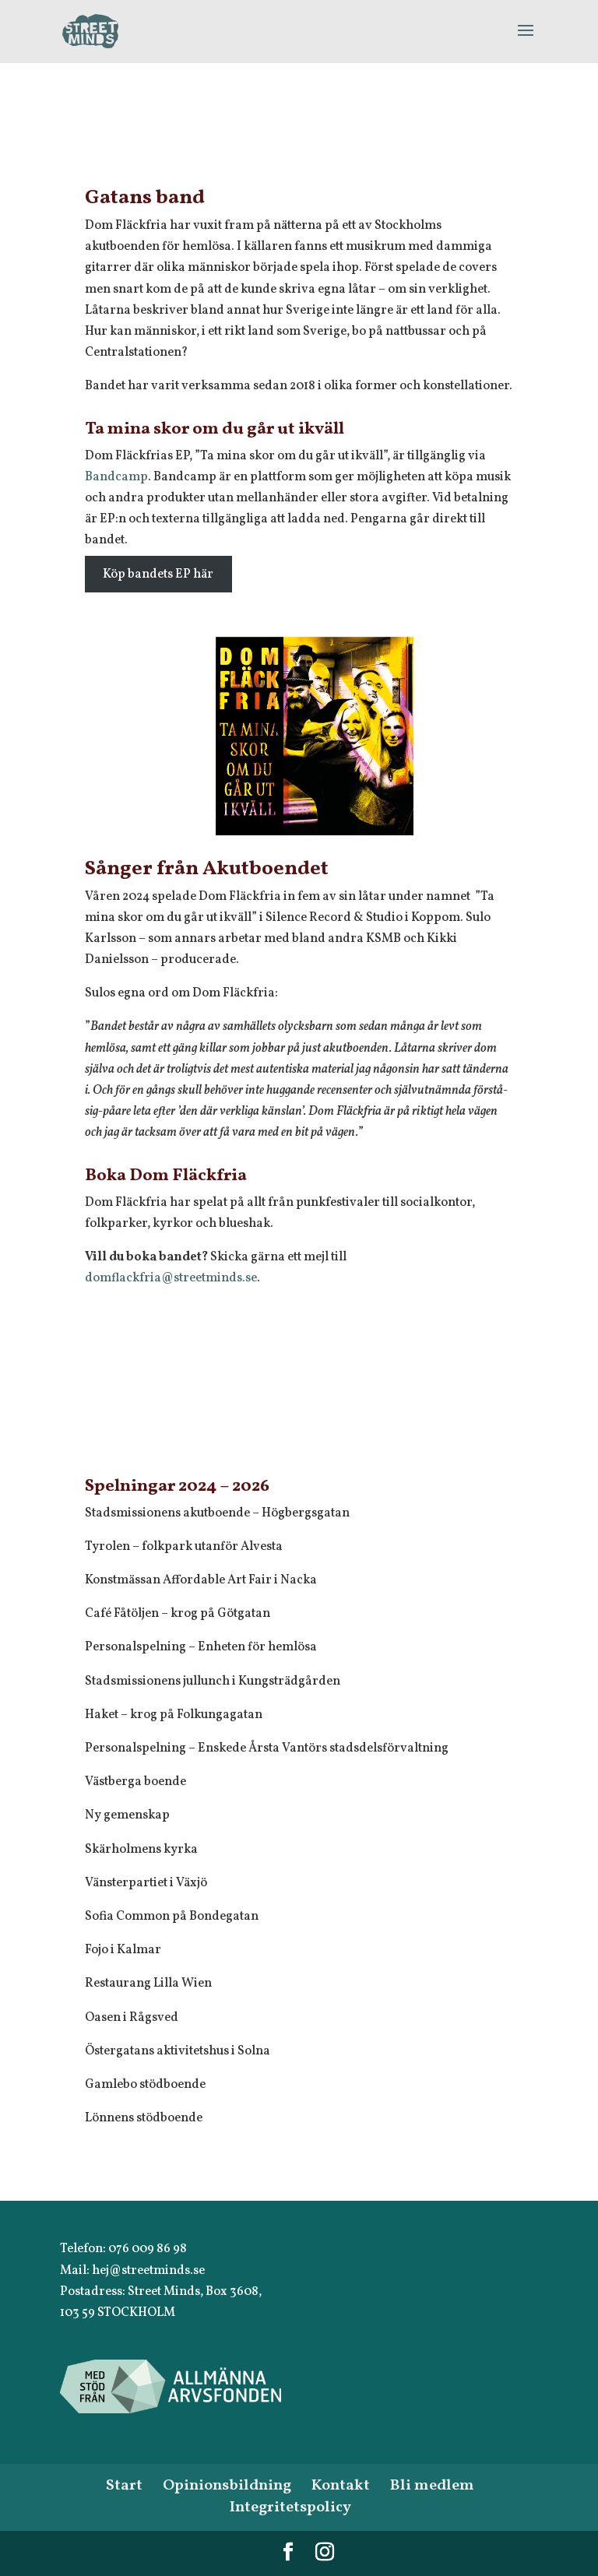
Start (124, 2486)
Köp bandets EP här (158, 573)
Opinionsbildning (227, 2486)
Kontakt (340, 2486)
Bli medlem (432, 2486)
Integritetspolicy (290, 2507)
